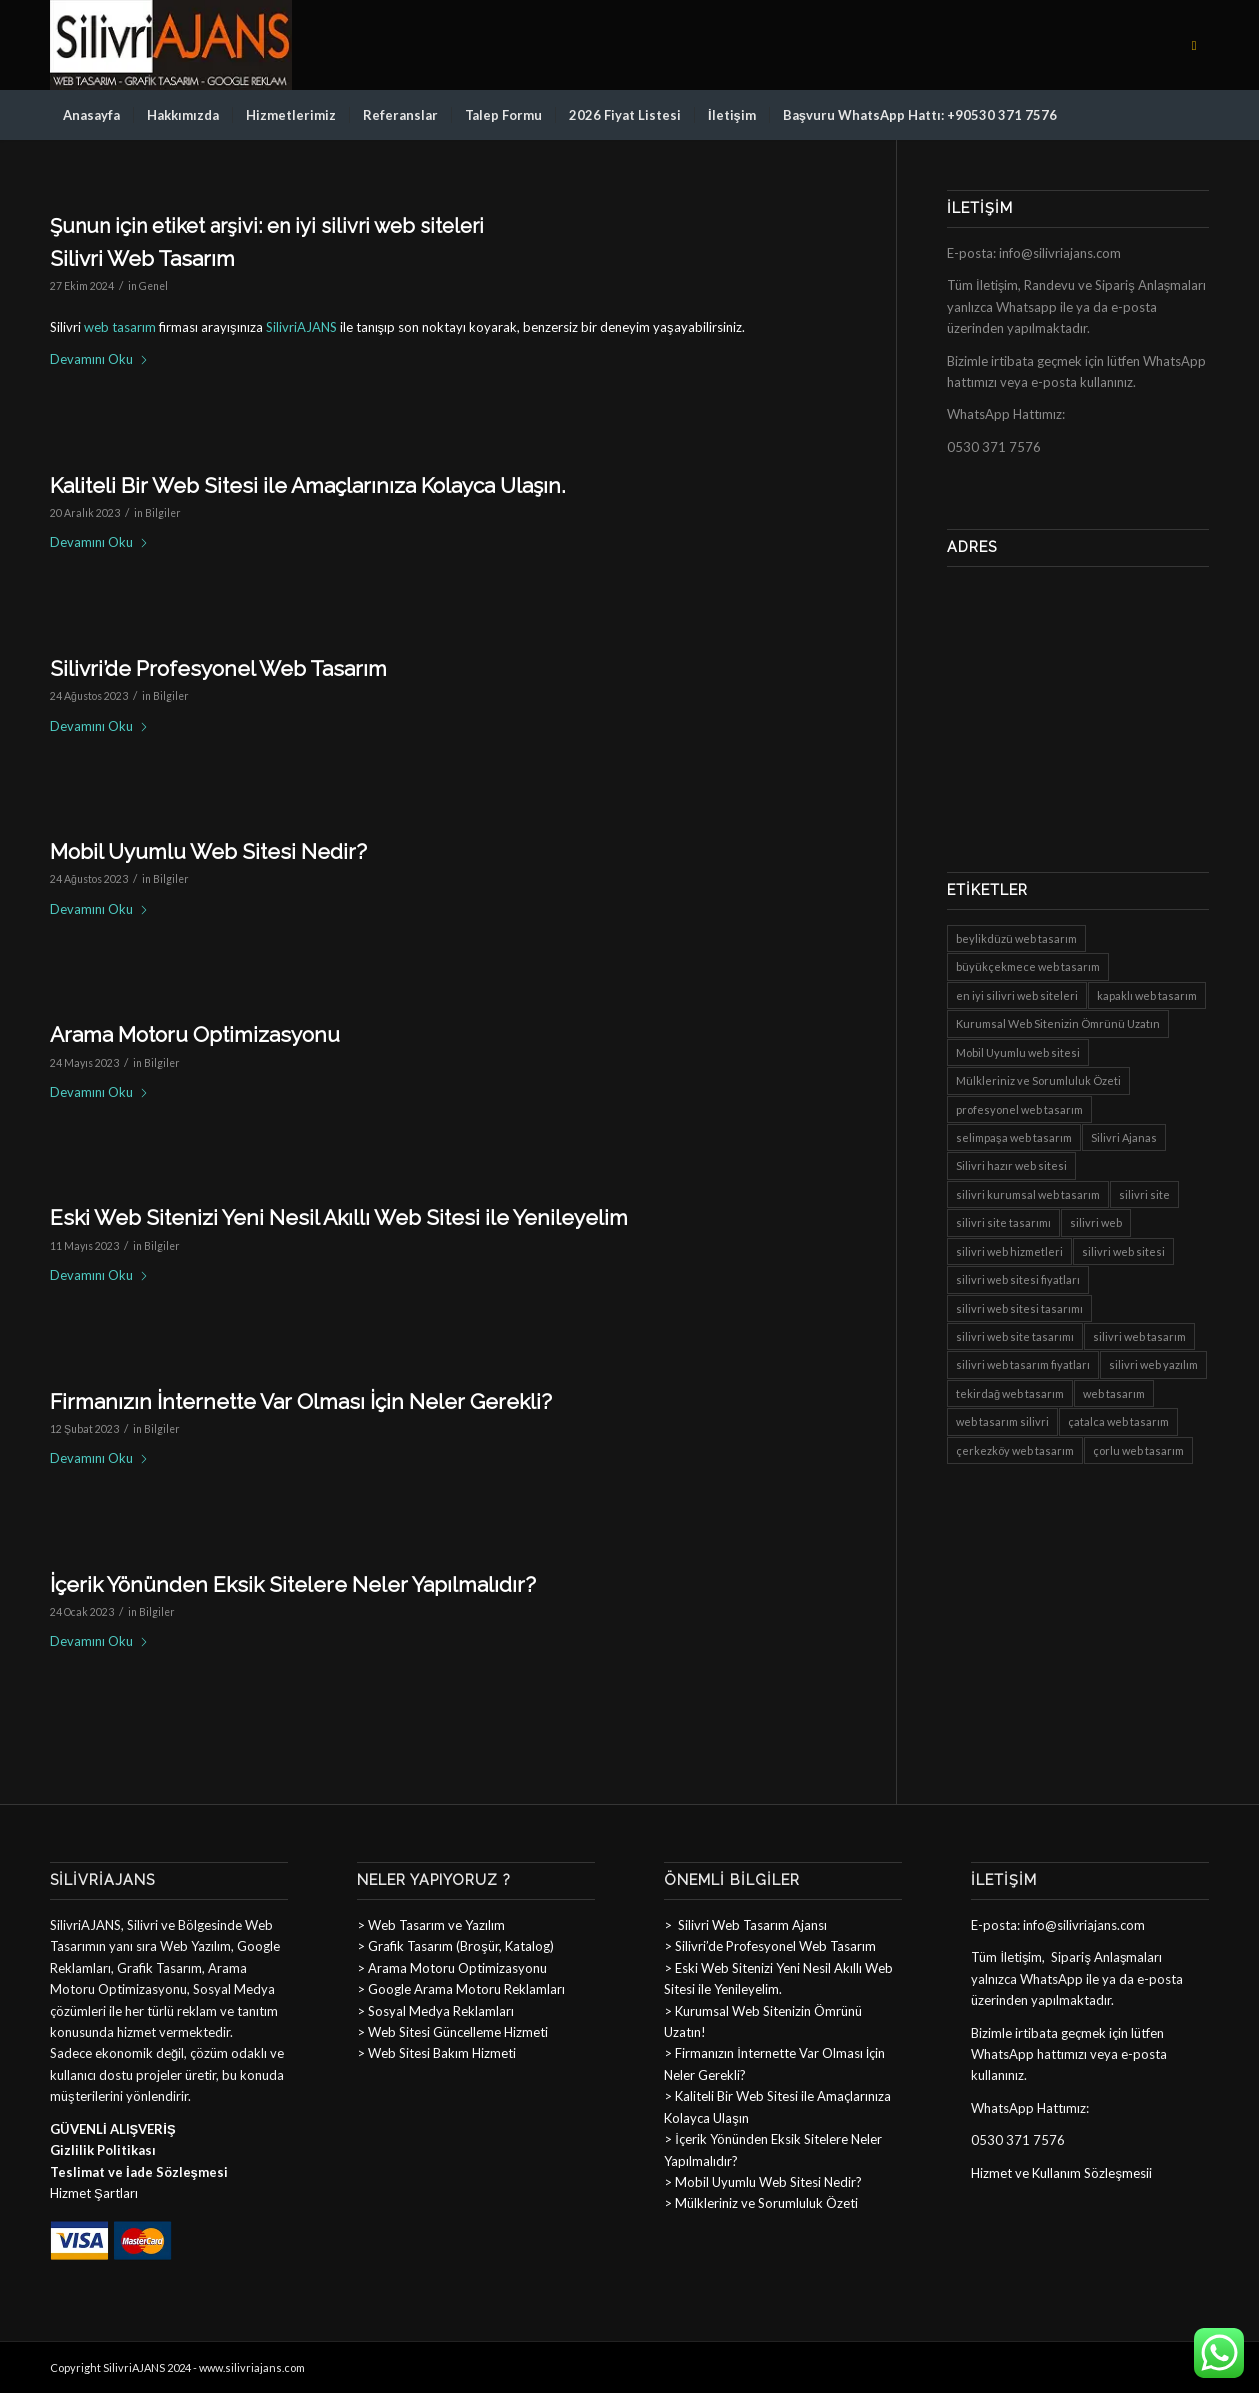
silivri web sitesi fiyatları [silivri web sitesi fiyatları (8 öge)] (1018, 1279)
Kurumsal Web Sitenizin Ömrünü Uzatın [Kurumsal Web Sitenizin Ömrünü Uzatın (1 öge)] (1058, 1023)
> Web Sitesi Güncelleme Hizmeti (452, 2032)
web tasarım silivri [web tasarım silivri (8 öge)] (1002, 1421)
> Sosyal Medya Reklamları (435, 2011)
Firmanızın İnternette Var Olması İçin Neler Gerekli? (301, 1401)
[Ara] (1196, 115)
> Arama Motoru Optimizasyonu (452, 1968)
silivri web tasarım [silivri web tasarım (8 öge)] (1139, 1336)
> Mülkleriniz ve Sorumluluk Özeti (761, 2203)
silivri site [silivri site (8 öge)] (1144, 1194)
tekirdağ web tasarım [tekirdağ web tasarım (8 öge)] (1010, 1393)
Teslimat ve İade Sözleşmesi (139, 2172)
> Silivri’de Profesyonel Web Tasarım (770, 1946)
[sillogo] (171, 45)
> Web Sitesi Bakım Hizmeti (436, 2053)
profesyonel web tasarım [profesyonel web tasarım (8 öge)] (1019, 1109)
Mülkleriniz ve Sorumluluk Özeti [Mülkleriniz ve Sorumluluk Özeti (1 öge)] (1038, 1080)
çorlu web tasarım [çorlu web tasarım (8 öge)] (1138, 1450)
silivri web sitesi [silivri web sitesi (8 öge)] (1123, 1251)
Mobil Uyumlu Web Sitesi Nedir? (208, 851)
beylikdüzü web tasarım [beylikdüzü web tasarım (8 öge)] (1016, 938)
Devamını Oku (99, 359)
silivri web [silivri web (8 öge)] (1096, 1222)
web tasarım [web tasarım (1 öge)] (1114, 1393)
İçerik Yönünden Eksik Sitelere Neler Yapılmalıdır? (293, 1584)
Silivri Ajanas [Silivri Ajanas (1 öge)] (1124, 1137)
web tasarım (120, 327)
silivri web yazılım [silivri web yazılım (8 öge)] (1153, 1364)
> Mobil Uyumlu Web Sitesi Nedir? (763, 2182)
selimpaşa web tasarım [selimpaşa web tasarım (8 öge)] (1014, 1137)
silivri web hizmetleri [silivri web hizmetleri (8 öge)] (1009, 1251)
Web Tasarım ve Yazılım (435, 1925)
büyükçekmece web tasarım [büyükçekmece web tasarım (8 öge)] (1028, 966)
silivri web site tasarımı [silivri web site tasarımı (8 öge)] (1015, 1336)
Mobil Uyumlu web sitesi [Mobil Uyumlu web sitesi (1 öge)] (1018, 1052)
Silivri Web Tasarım (142, 258)
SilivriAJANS (301, 327)
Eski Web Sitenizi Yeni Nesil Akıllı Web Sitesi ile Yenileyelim (339, 1217)
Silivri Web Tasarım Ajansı (751, 1925)
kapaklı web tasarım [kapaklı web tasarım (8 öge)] (1147, 995)
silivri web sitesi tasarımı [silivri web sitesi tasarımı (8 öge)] (1019, 1308)
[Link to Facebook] (1194, 45)
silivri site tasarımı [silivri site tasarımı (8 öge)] (1003, 1222)
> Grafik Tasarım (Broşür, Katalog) (455, 1946)
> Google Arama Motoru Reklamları (461, 1989)
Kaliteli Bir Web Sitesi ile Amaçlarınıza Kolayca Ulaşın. (308, 485)
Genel (153, 286)
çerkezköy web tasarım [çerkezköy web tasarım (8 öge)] (1015, 1450)
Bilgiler (163, 513)
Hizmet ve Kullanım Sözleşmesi (1060, 2173)
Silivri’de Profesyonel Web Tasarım (218, 668)
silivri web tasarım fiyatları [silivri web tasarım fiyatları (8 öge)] (1023, 1364)
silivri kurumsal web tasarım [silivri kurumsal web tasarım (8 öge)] (1028, 1194)
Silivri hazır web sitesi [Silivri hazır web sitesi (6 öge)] (1011, 1165)
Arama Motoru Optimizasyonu (195, 1034)
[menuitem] (91, 115)
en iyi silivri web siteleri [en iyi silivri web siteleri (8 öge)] (1017, 995)
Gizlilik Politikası (103, 2150)
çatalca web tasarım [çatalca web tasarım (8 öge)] (1118, 1421)
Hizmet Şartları (94, 2193)
